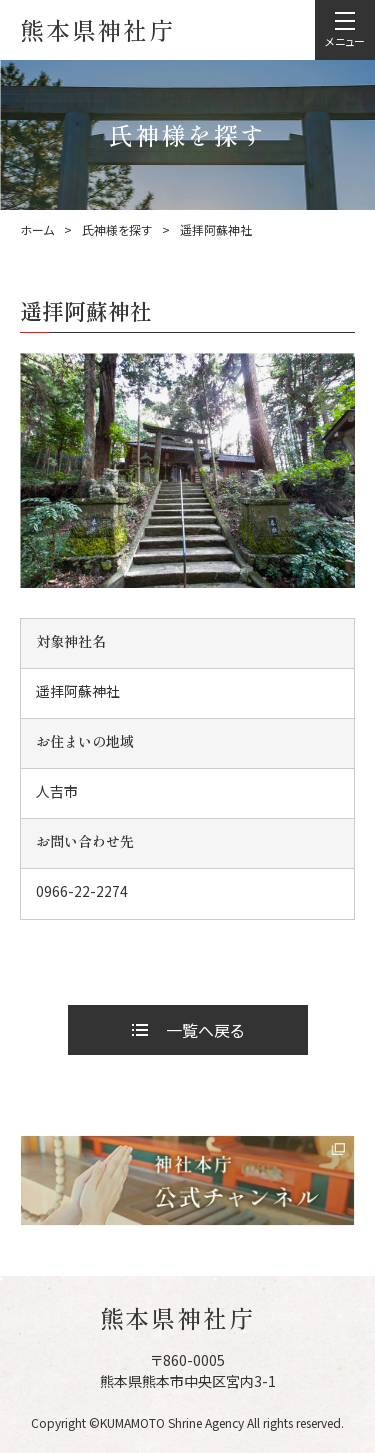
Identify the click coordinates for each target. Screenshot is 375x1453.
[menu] (345, 30)
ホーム (37, 230)
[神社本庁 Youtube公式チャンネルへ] (187, 1180)
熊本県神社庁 (97, 29)
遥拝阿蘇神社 (216, 230)
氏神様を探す (117, 230)
